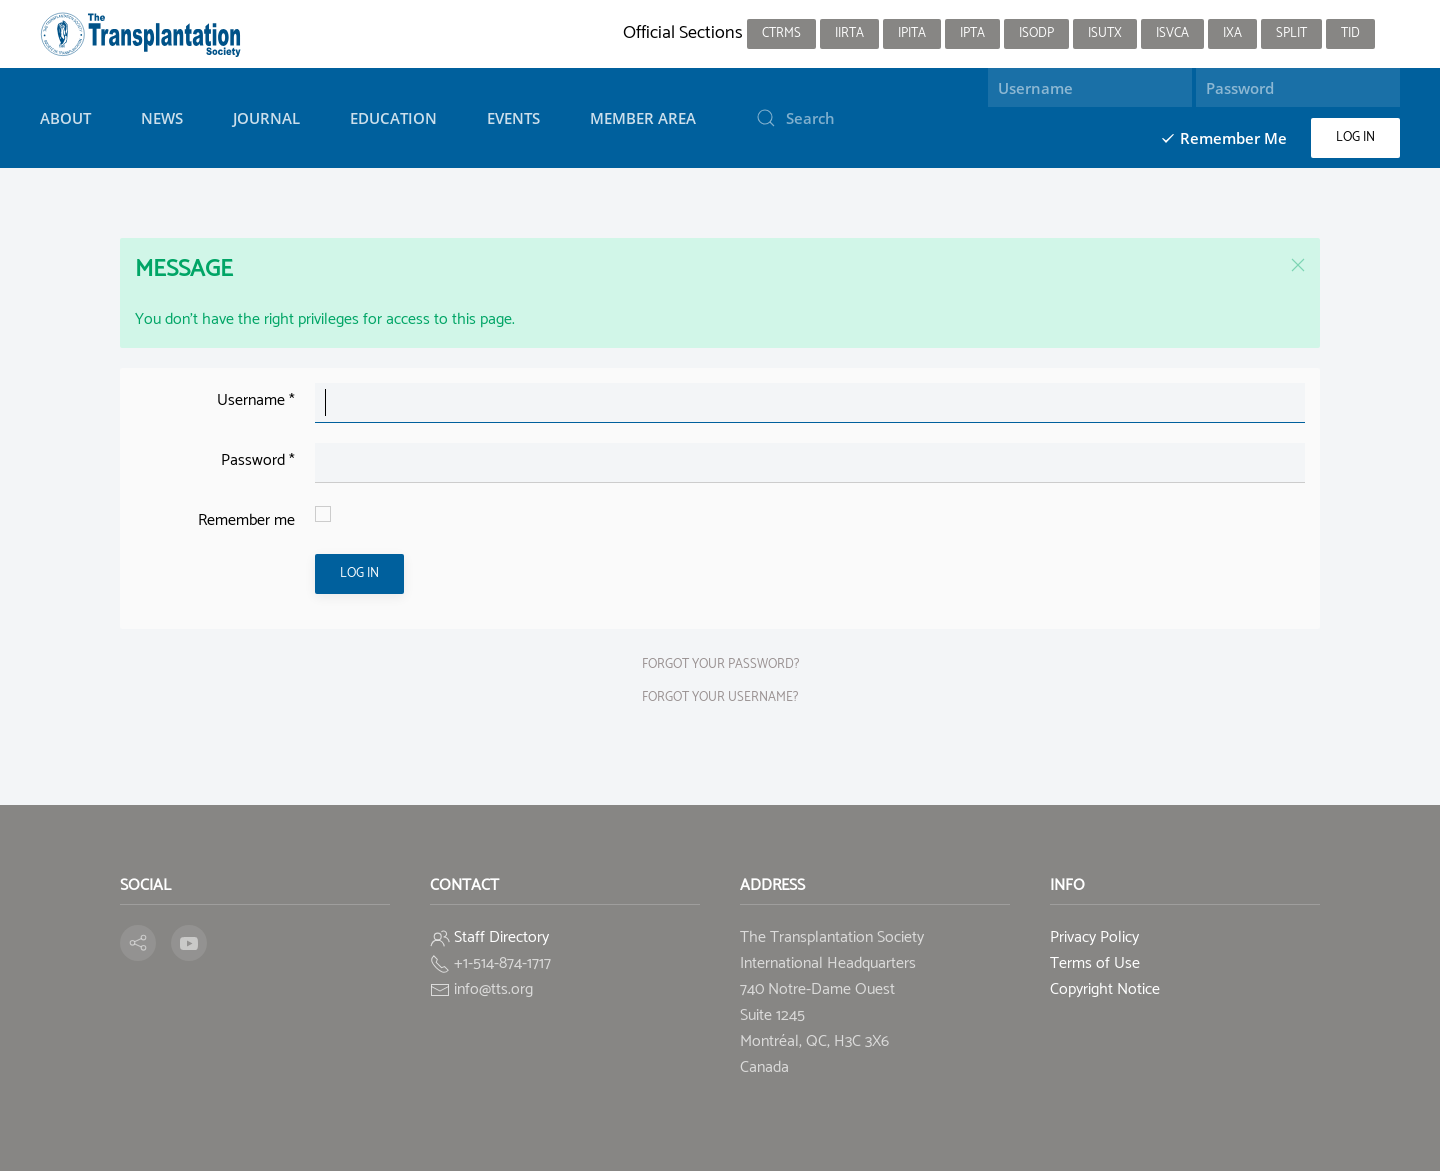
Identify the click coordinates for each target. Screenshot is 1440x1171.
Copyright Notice (1105, 989)
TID (1350, 33)
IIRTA (849, 33)
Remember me (246, 520)
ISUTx (1105, 33)
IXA (1232, 33)
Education (393, 118)
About (65, 118)
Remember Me (1223, 138)
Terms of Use (1095, 963)
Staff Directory (501, 937)
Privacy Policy (1094, 937)
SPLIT (1291, 33)
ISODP (1036, 33)
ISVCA (1172, 33)
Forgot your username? (720, 697)
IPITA (912, 33)
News (162, 118)
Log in (1355, 137)
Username (256, 400)
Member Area (643, 118)
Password (258, 460)
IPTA (972, 33)
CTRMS (781, 33)
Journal (266, 118)
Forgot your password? (720, 664)
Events (513, 118)
